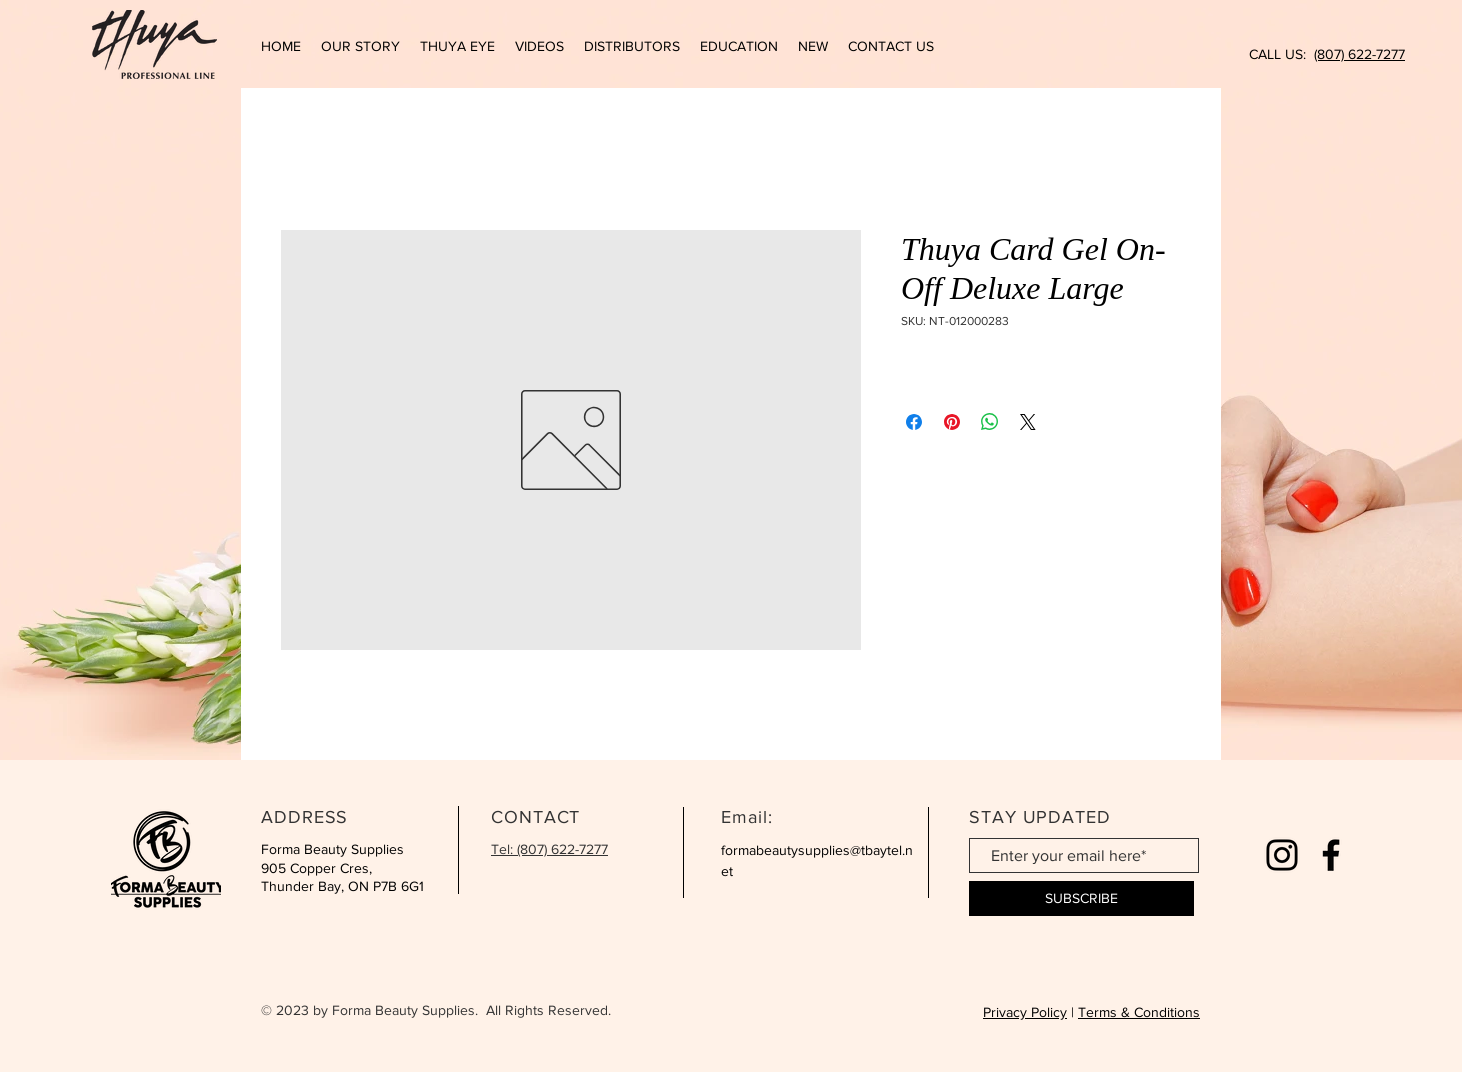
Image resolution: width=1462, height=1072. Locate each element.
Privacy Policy (1025, 1012)
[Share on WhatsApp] (990, 422)
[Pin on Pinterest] (952, 422)
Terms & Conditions (1139, 1012)
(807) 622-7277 (1359, 54)
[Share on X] (1028, 422)
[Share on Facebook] (914, 422)
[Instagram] (1282, 855)
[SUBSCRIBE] (1081, 898)
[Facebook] (1331, 855)
